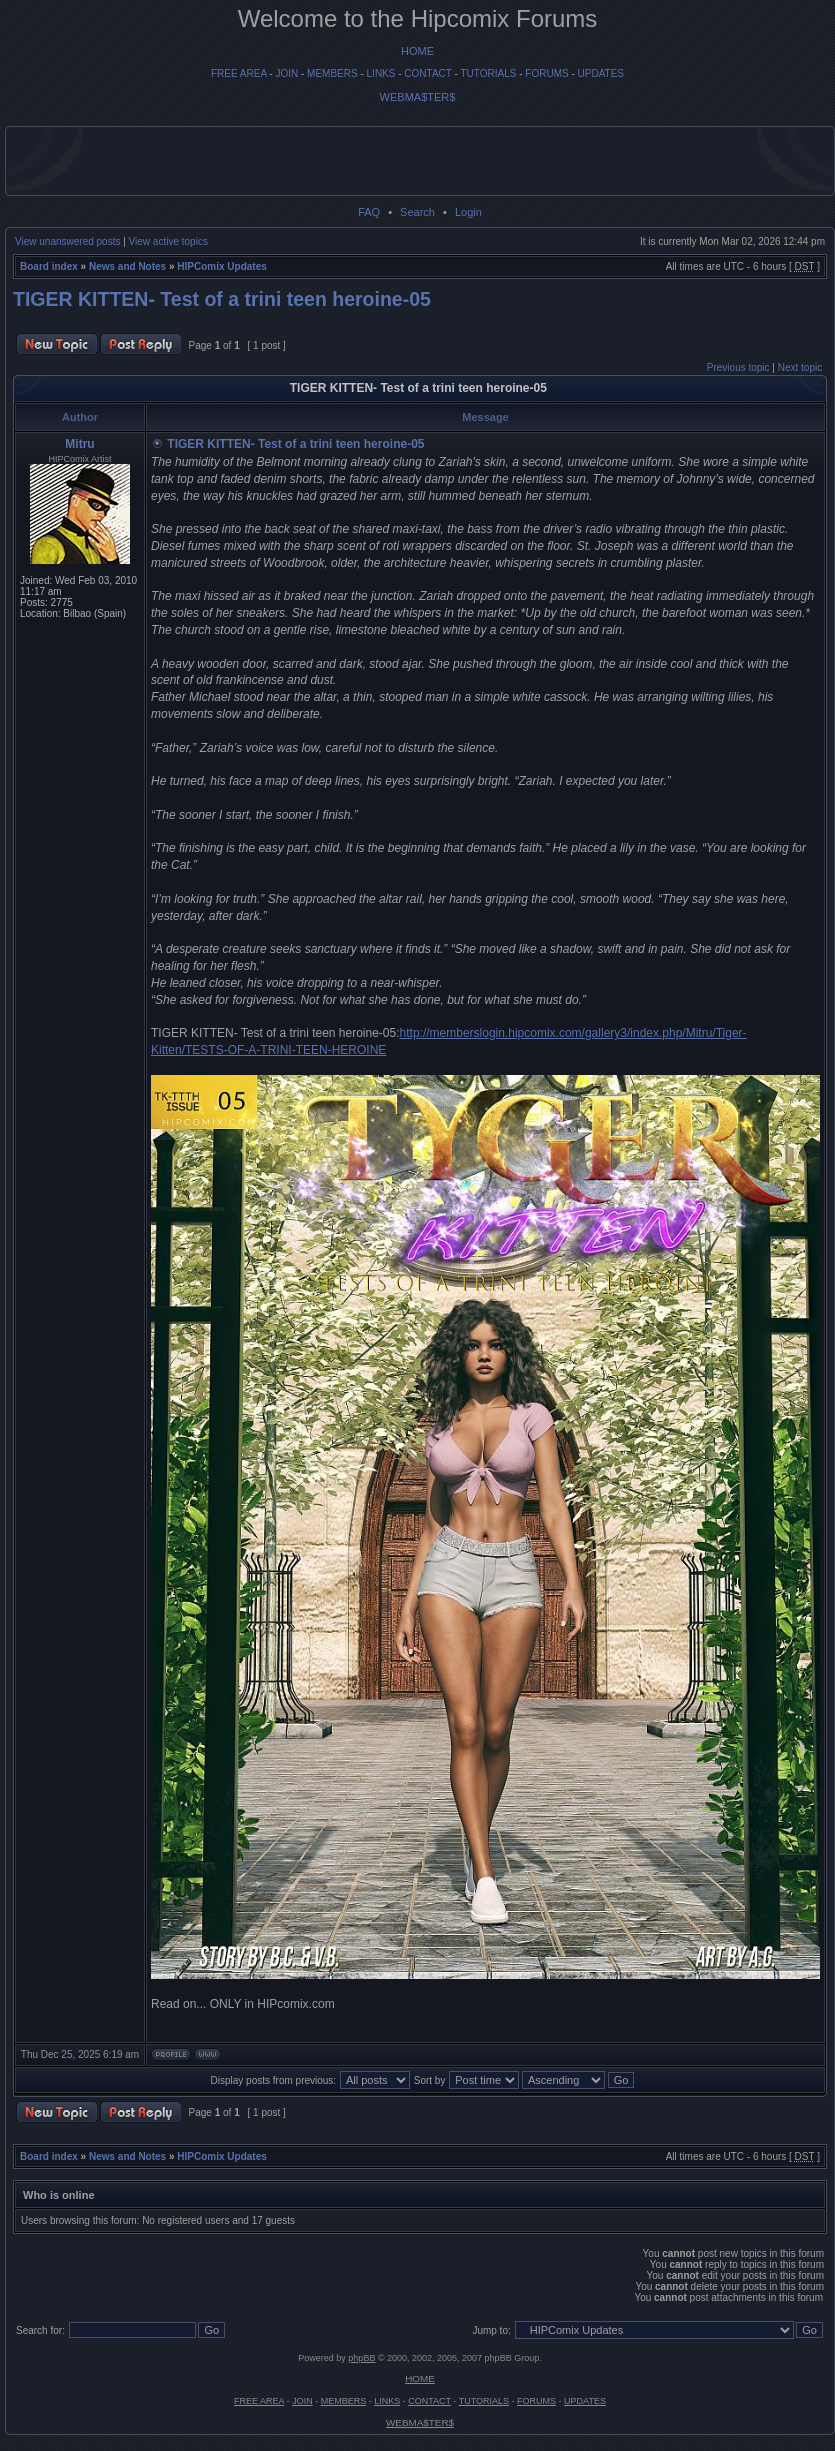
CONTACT (427, 73)
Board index (49, 266)
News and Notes (127, 266)
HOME (417, 51)
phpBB (361, 2358)
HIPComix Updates (221, 266)
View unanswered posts (67, 241)
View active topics (168, 241)
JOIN (286, 73)
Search (417, 212)
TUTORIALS (488, 73)
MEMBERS (332, 73)
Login (468, 212)
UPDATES (601, 73)
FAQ (369, 212)
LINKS (381, 73)
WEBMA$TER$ (418, 97)
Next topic (800, 367)
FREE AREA (239, 73)
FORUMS (546, 73)
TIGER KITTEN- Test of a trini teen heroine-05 (222, 299)
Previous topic (738, 367)
